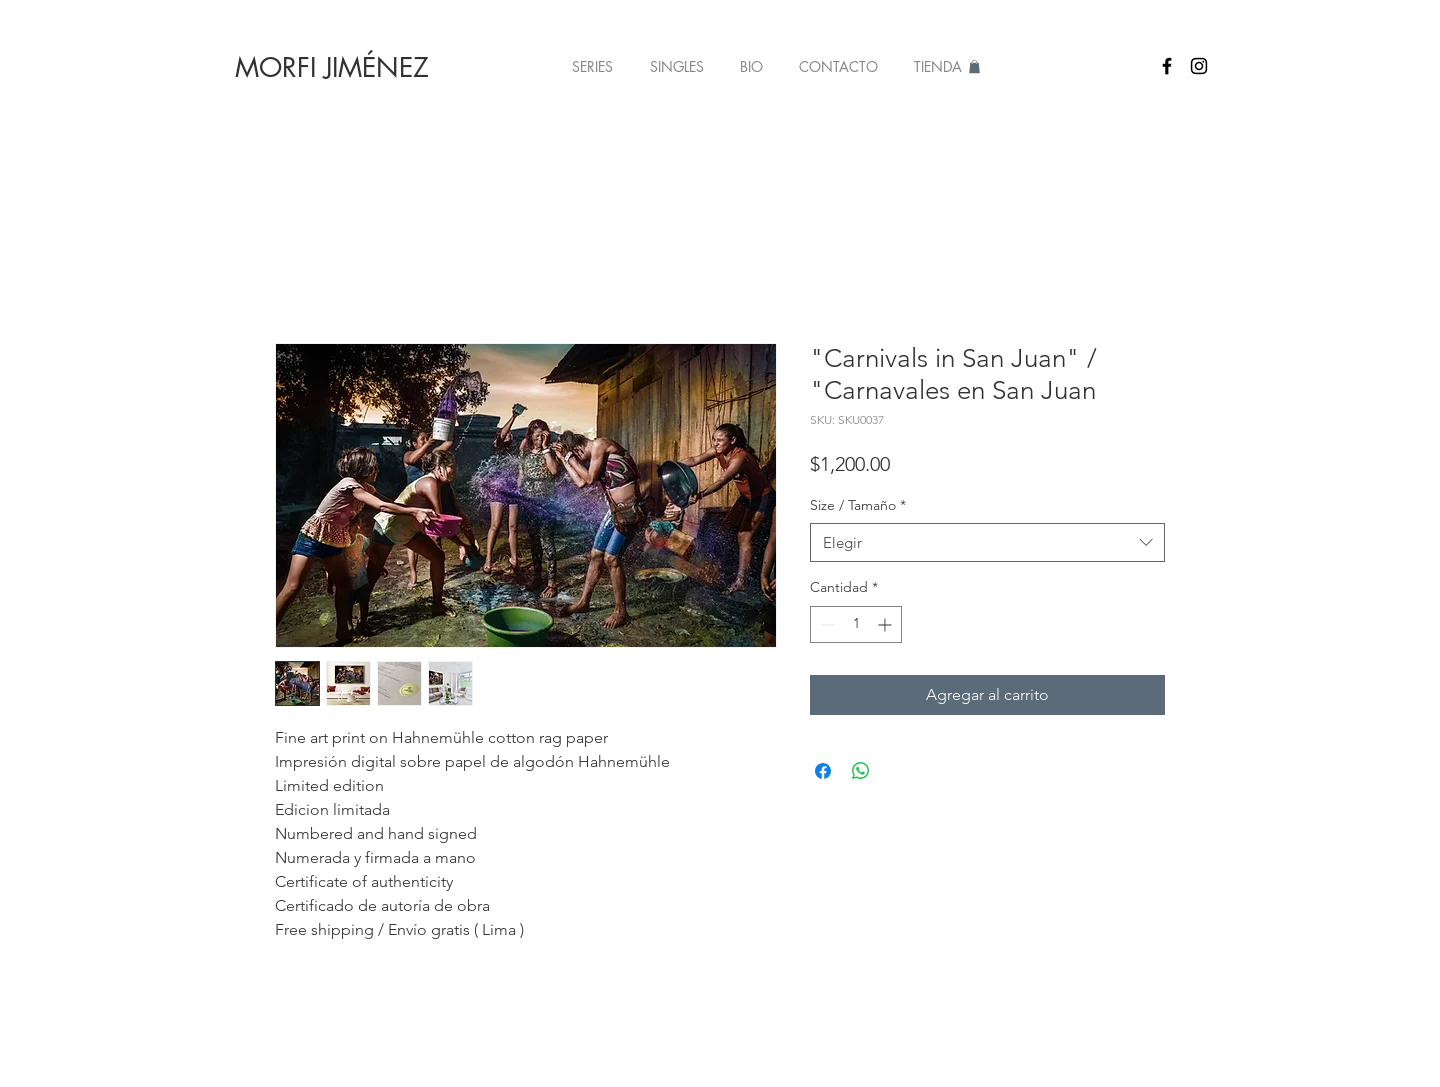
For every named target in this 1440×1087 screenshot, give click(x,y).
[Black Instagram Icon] (1199, 66)
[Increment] (886, 624)
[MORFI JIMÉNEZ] (332, 67)
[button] (592, 67)
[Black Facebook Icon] (1167, 66)
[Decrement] (825, 624)
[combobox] (987, 542)
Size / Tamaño (858, 505)
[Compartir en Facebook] (823, 771)
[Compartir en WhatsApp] (861, 771)
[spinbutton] (856, 624)
